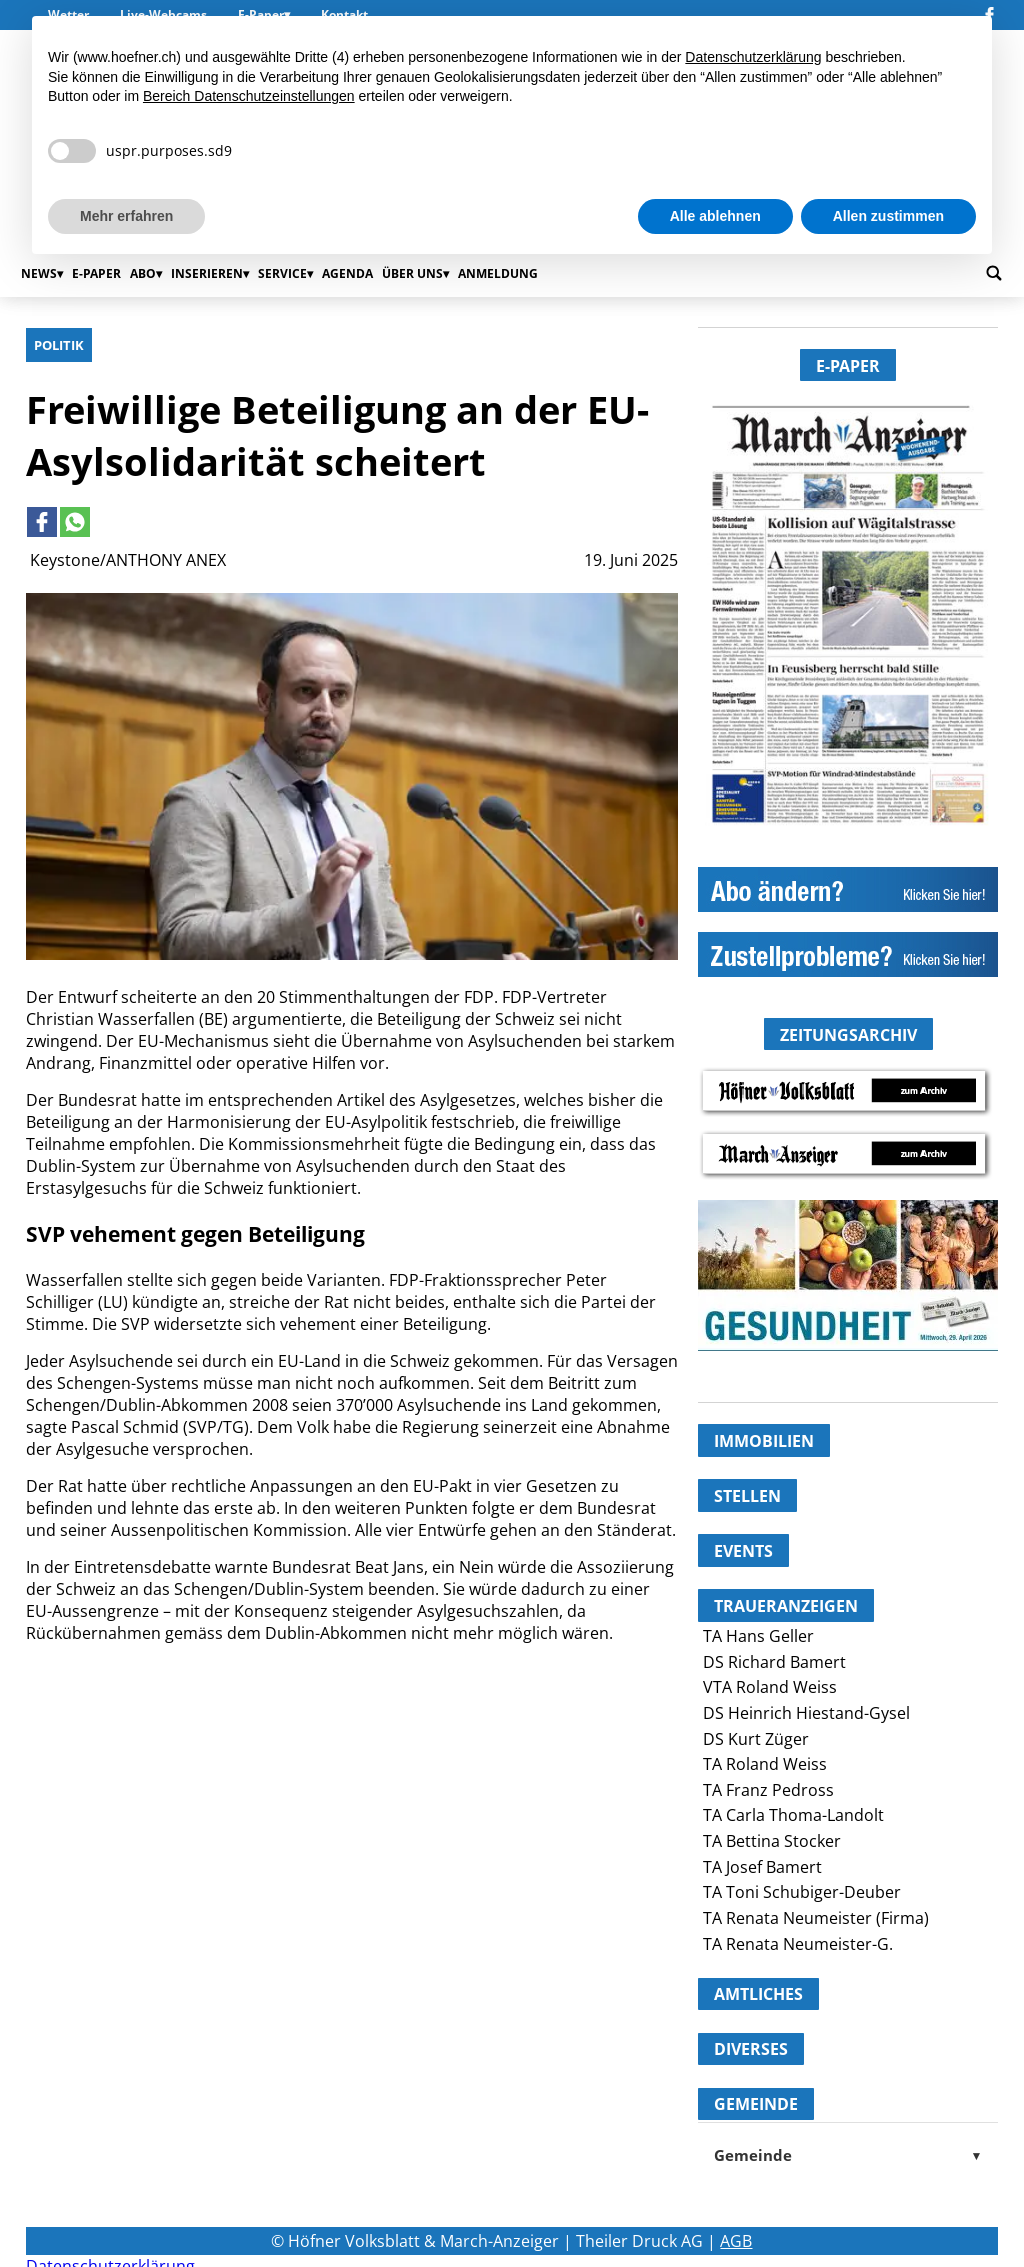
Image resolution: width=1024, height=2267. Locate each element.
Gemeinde (848, 2155)
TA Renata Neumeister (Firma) (816, 1918)
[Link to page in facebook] (42, 522)
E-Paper (96, 273)
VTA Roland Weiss (770, 1687)
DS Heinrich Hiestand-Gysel (806, 1713)
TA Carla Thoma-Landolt (793, 1815)
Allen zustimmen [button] (888, 216)
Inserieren (207, 273)
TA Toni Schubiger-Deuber (802, 1892)
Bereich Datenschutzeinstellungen (249, 96)
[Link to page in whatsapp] (75, 522)
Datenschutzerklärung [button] (753, 57)
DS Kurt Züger (756, 1739)
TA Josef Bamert (762, 1867)
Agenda (347, 273)
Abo (143, 273)
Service (282, 273)
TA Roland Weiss (765, 1764)
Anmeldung (498, 273)
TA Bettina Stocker (772, 1841)
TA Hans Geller (758, 1636)
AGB (736, 2241)
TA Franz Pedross (768, 1790)
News (39, 273)
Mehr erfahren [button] (126, 216)
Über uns (412, 273)
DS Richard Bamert (774, 1662)
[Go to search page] (994, 273)
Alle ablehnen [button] (715, 216)
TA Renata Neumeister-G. (798, 1944)
